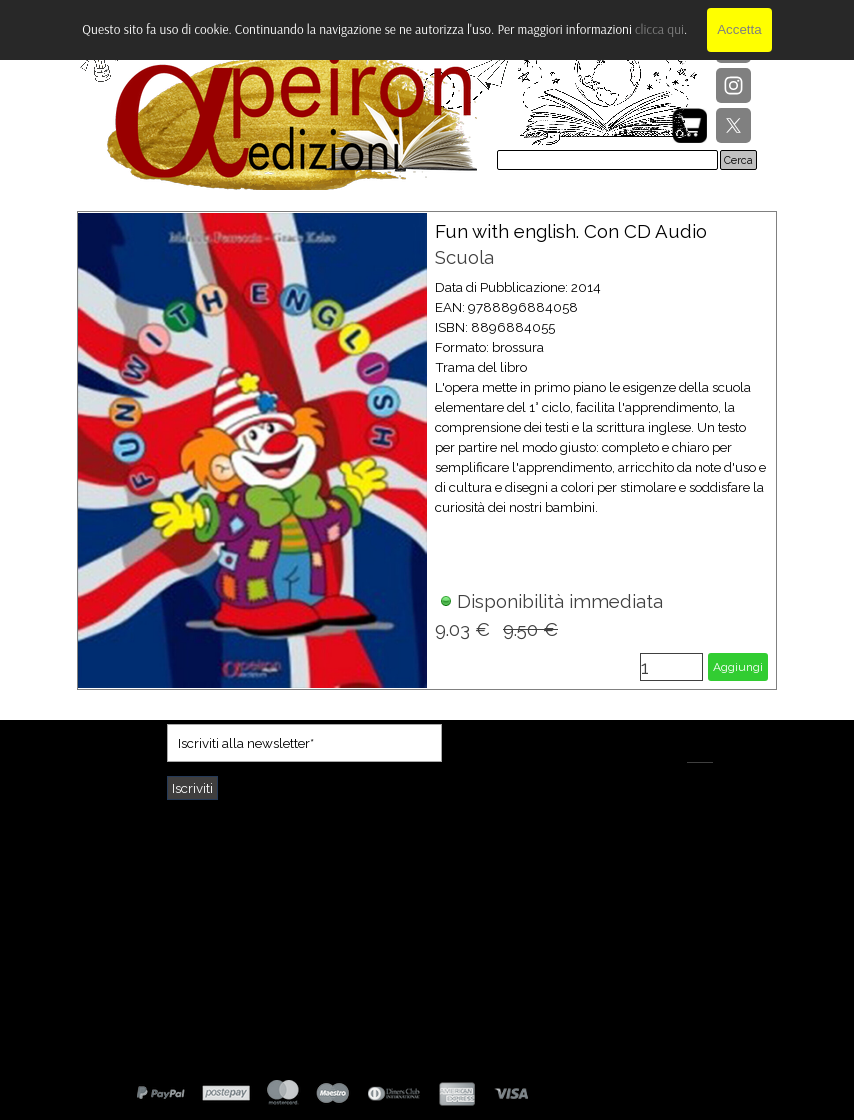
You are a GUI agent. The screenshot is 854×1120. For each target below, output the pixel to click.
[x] (733, 125)
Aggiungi (738, 667)
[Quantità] (671, 667)
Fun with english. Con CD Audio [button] (571, 231)
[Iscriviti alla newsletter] (304, 743)
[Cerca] (607, 160)
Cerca (738, 160)
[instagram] (733, 85)
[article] (427, 450)
